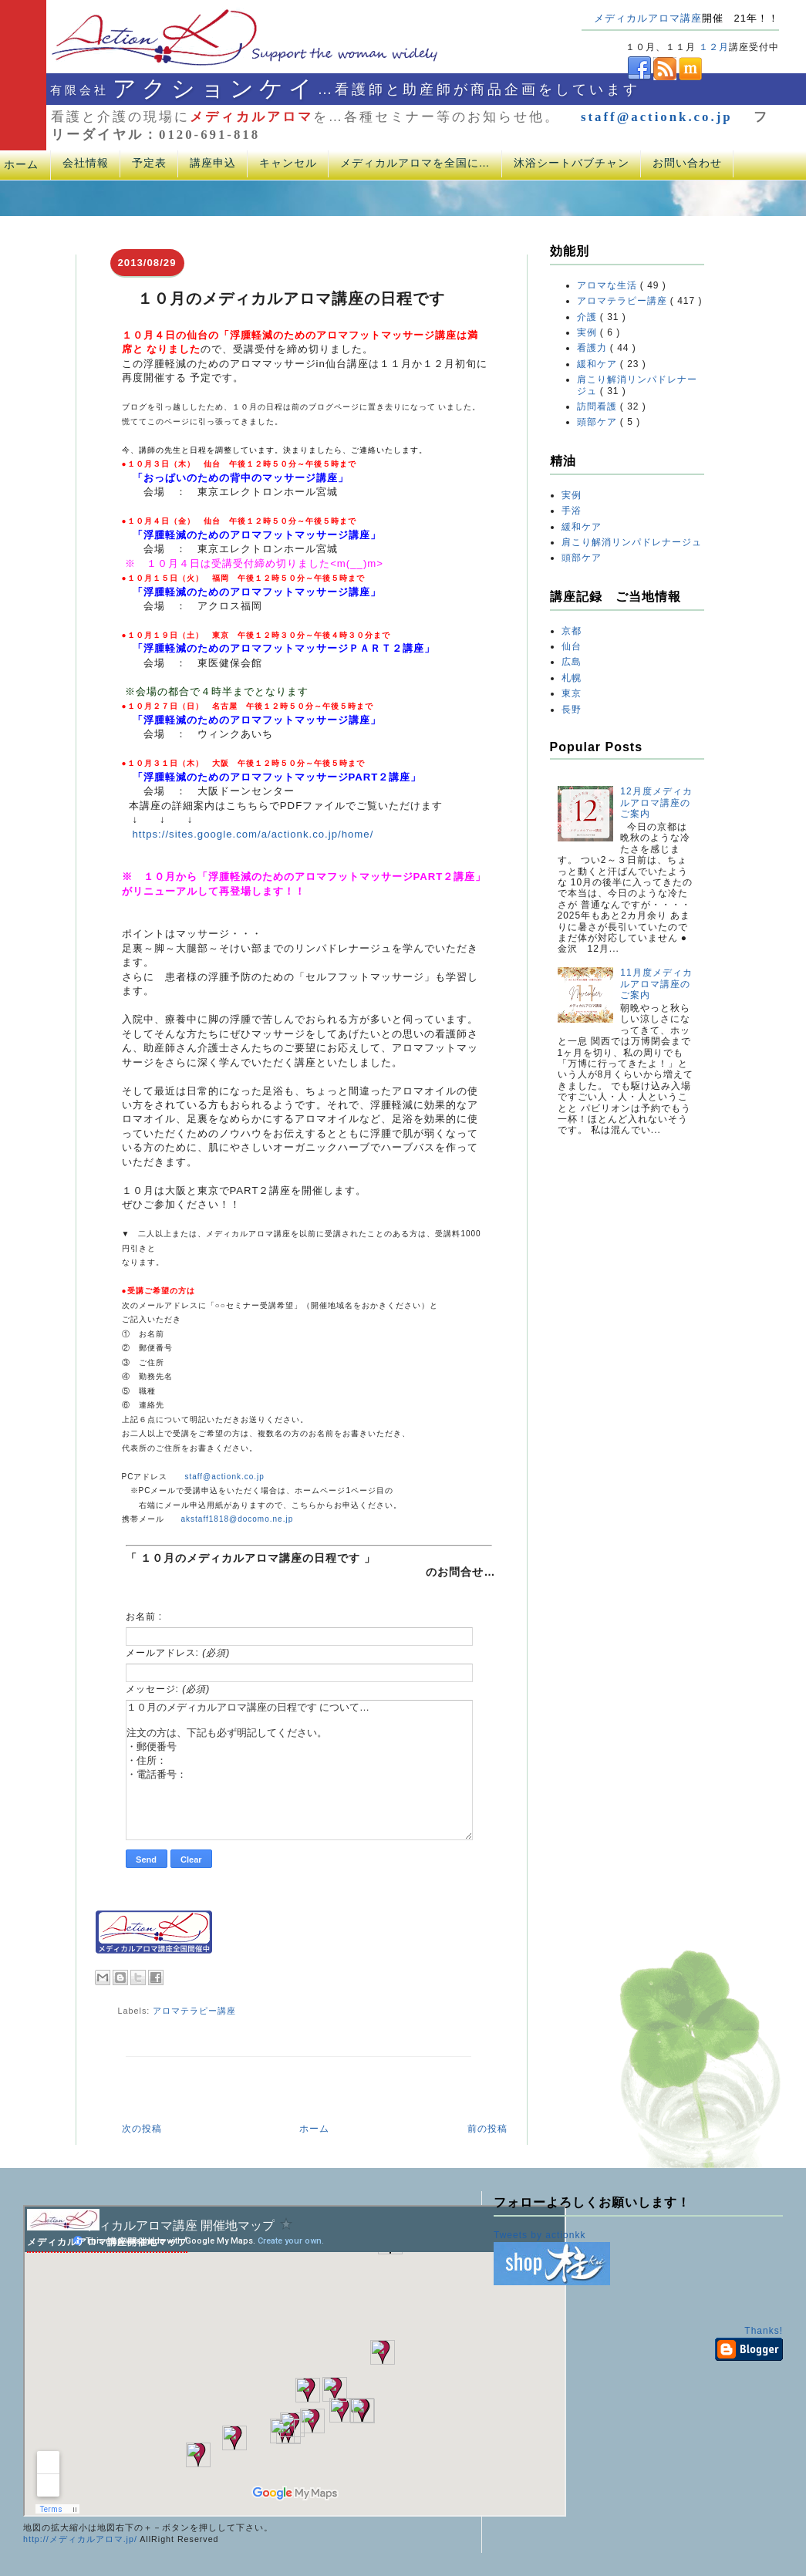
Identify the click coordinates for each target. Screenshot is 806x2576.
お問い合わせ (687, 163)
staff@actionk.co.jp (657, 117)
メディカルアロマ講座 (648, 18)
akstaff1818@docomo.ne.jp (237, 1519)
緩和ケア (598, 364)
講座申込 (213, 163)
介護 (588, 317)
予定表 (149, 163)
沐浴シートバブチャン (571, 163)
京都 (572, 630)
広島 (572, 661)
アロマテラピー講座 (194, 2010)
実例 (588, 332)
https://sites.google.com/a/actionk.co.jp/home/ (253, 834)
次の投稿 (142, 2128)
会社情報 (85, 163)
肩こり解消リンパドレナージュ (632, 542)
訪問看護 (598, 406)
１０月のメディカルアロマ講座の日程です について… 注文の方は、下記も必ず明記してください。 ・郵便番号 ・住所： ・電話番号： (299, 1770)
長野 (572, 709)
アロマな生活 (608, 285)
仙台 (572, 646)
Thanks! (763, 2330)
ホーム (314, 2128)
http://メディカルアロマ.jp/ (80, 2539)
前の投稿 (487, 2128)
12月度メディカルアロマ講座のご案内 (656, 802)
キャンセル (288, 163)
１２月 (714, 47)
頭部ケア (598, 421)
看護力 (593, 347)
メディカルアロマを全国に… (415, 163)
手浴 (572, 510)
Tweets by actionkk (539, 2235)
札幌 (572, 678)
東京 (572, 693)
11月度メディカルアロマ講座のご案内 (656, 983)
